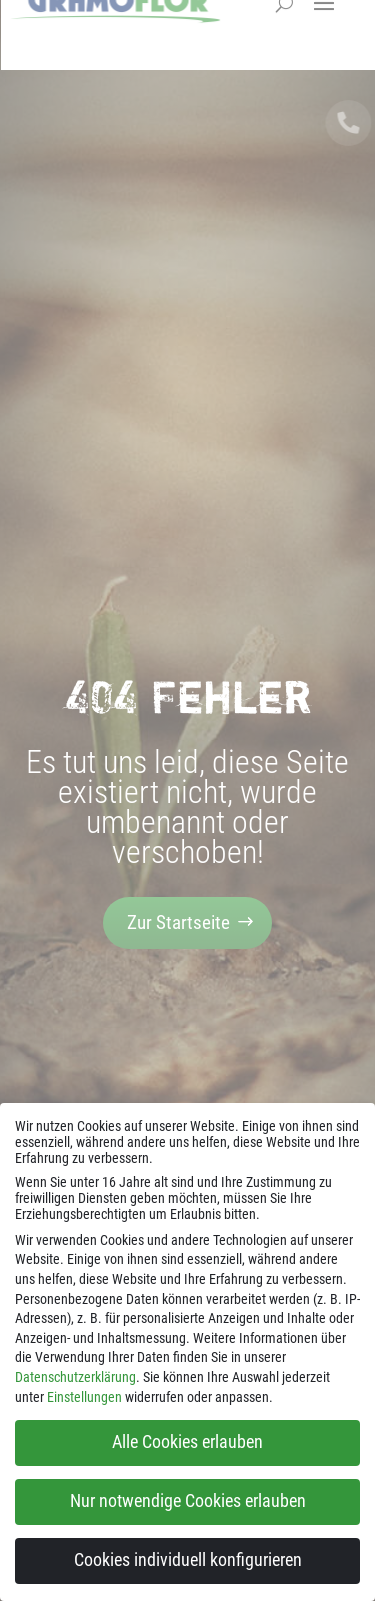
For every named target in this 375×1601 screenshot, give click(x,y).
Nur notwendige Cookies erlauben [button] (188, 1501)
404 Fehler (188, 696)
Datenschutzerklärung (75, 1377)
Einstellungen (84, 1397)
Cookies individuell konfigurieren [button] (188, 1560)
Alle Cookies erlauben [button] (187, 1442)
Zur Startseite (178, 922)
